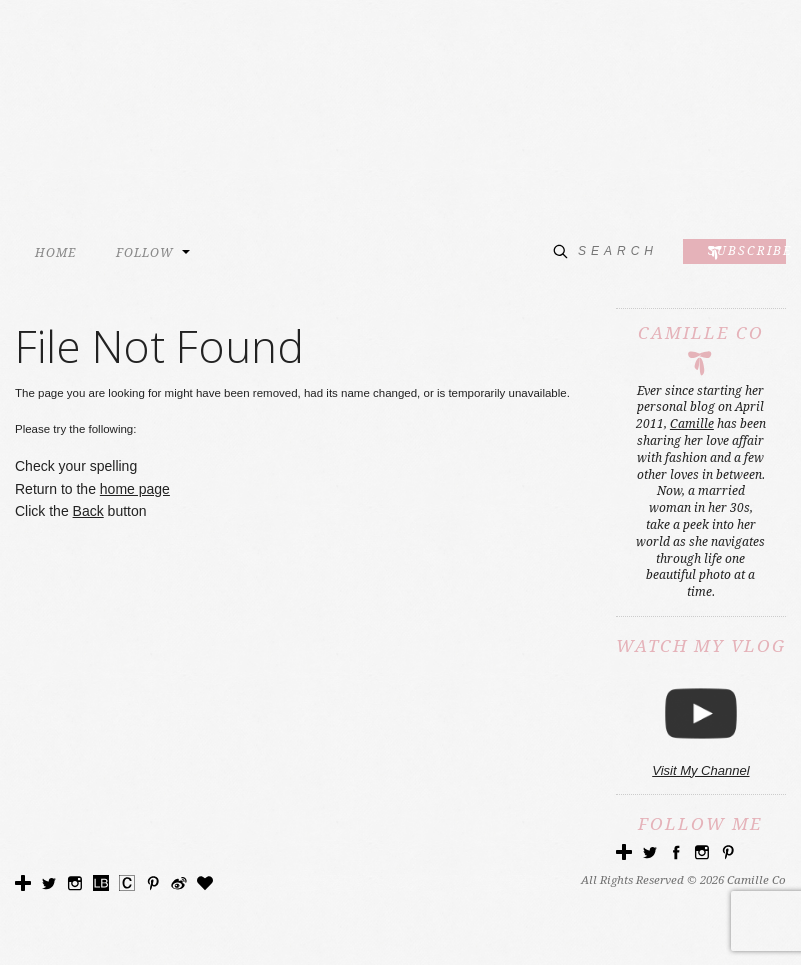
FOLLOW (145, 253)
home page (135, 489)
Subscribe (747, 250)
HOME (55, 253)
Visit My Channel (700, 770)
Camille (692, 424)
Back (88, 511)
